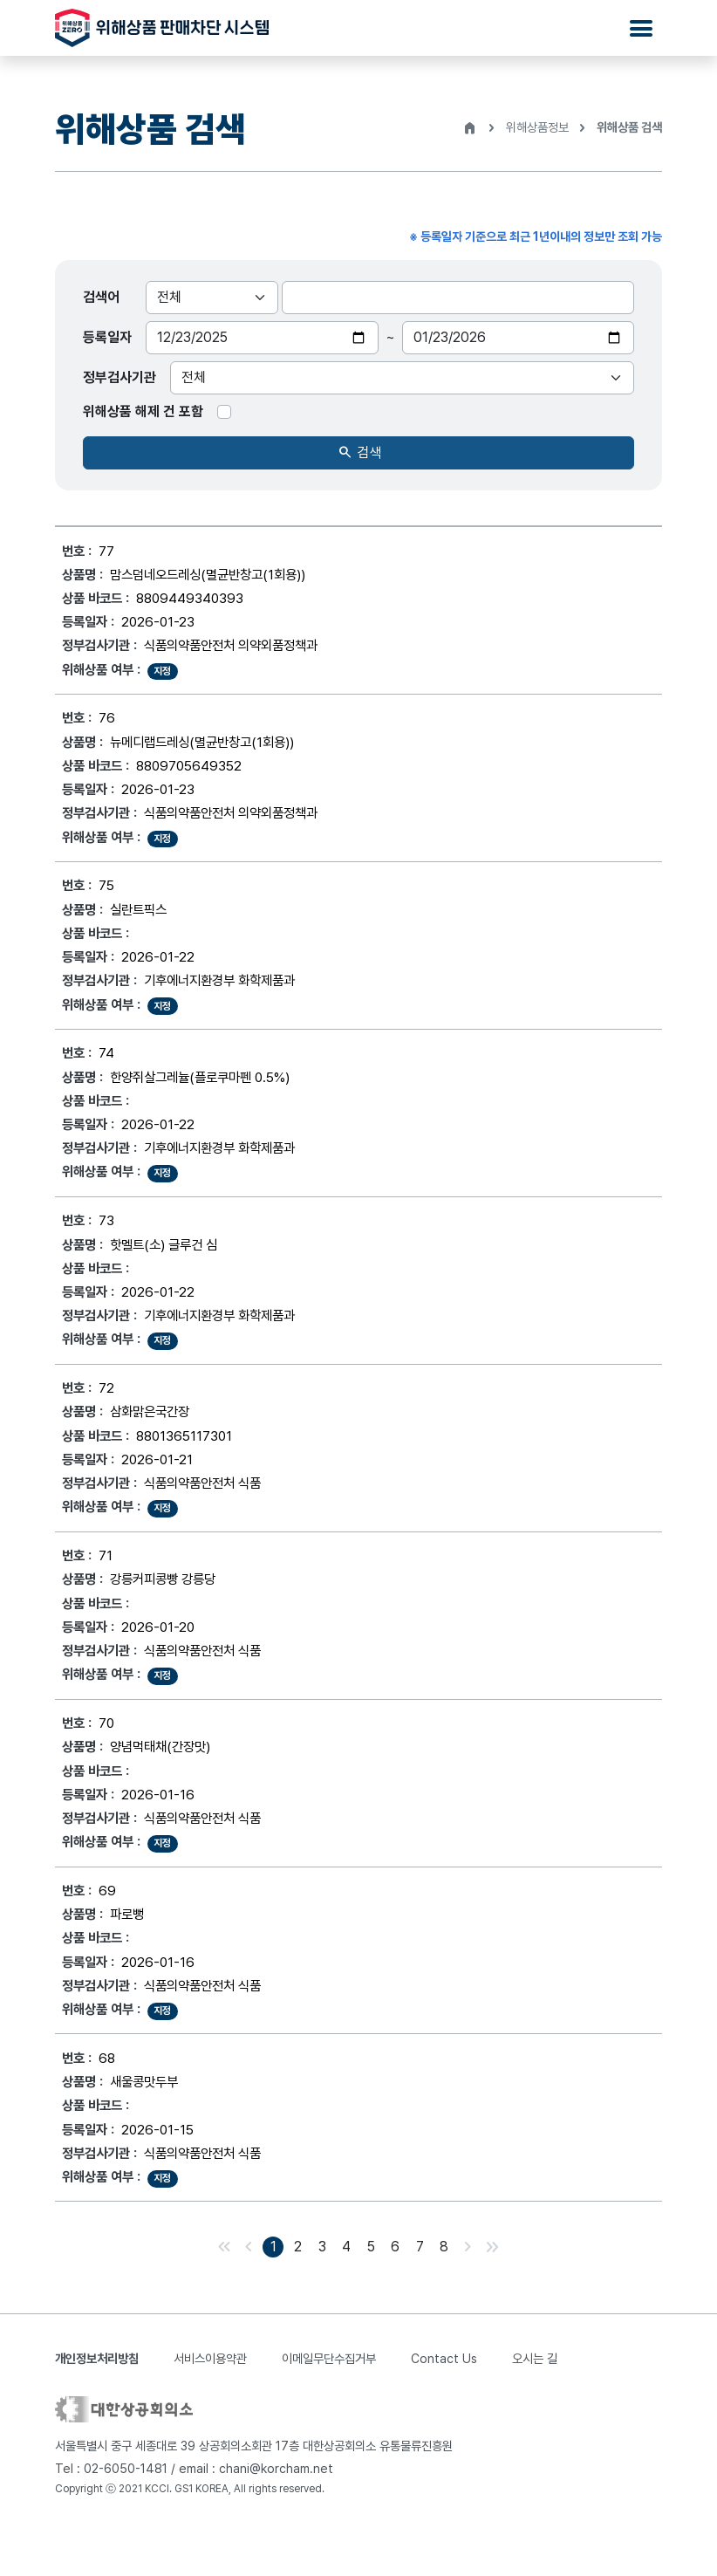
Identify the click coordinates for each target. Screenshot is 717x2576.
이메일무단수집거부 (329, 2402)
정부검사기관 (119, 377)
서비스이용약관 (210, 2402)
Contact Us (444, 2402)
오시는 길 (534, 2402)
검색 (359, 453)
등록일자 (107, 337)
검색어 (101, 297)
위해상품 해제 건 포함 (143, 411)
